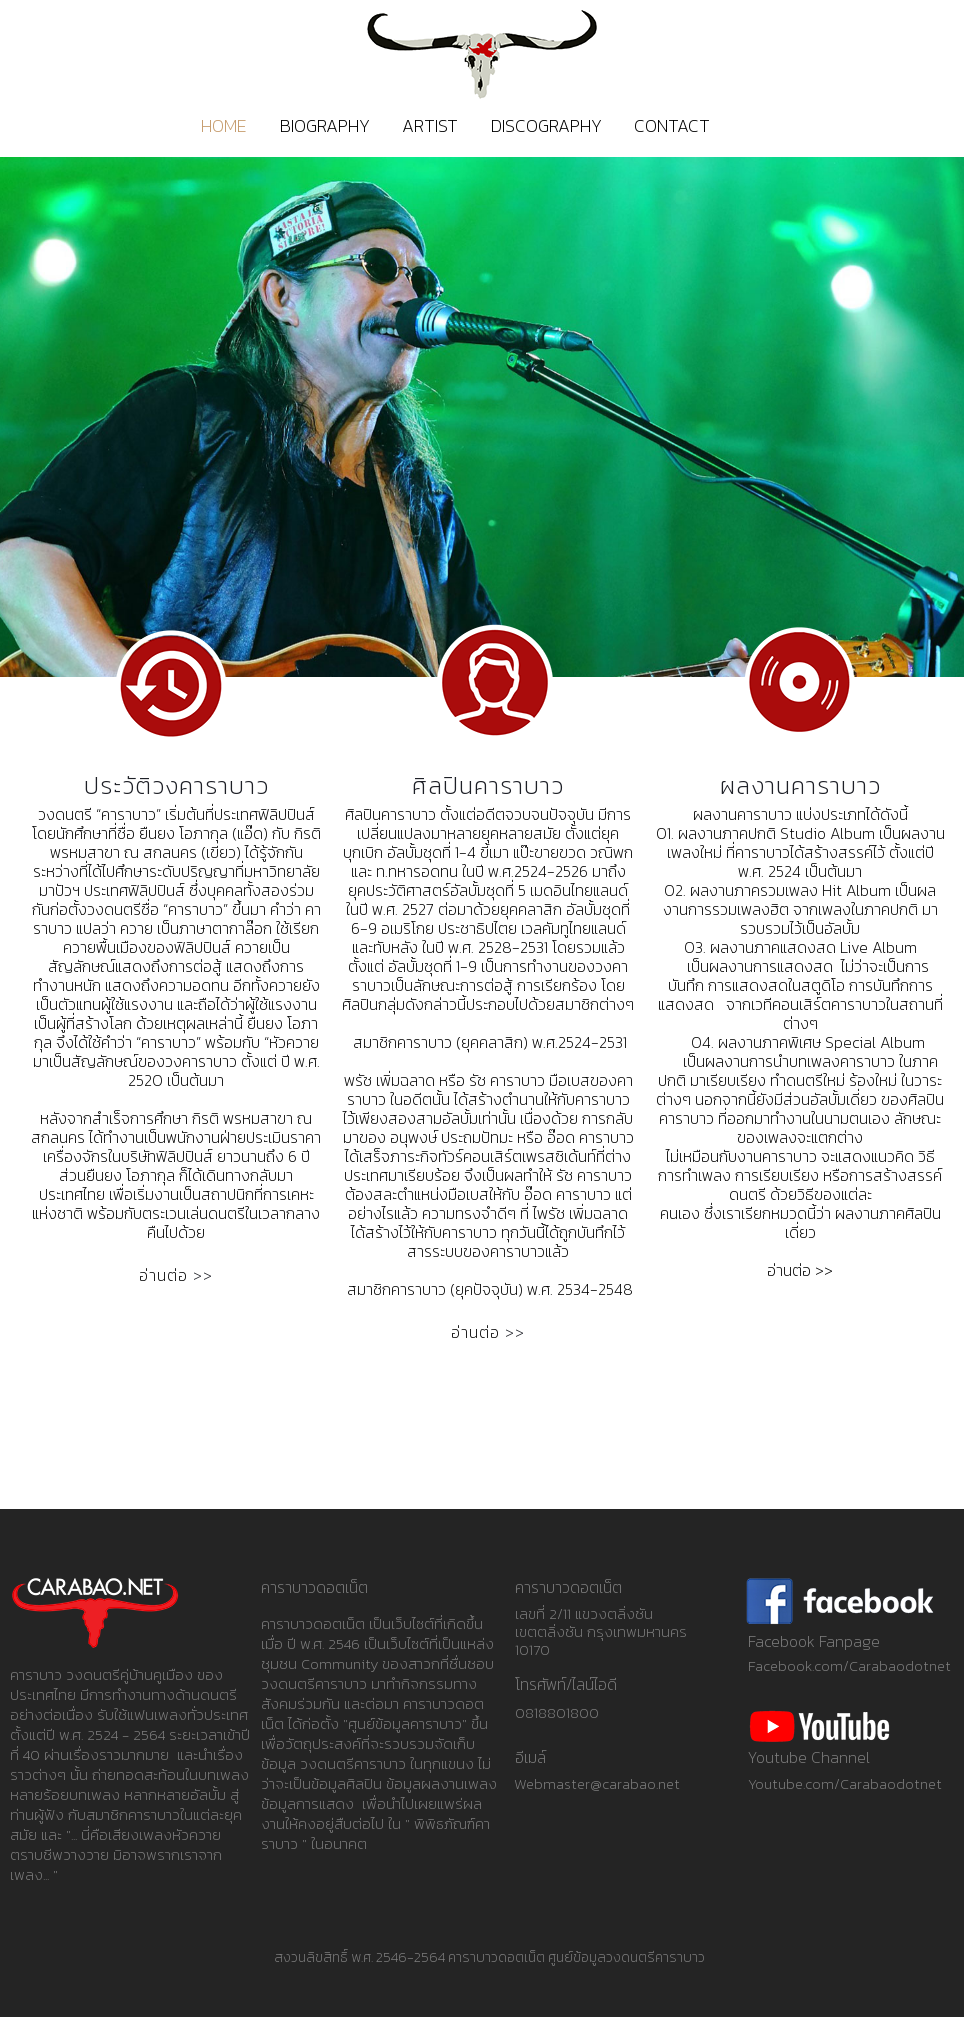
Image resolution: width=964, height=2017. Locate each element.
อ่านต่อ (163, 1275)
